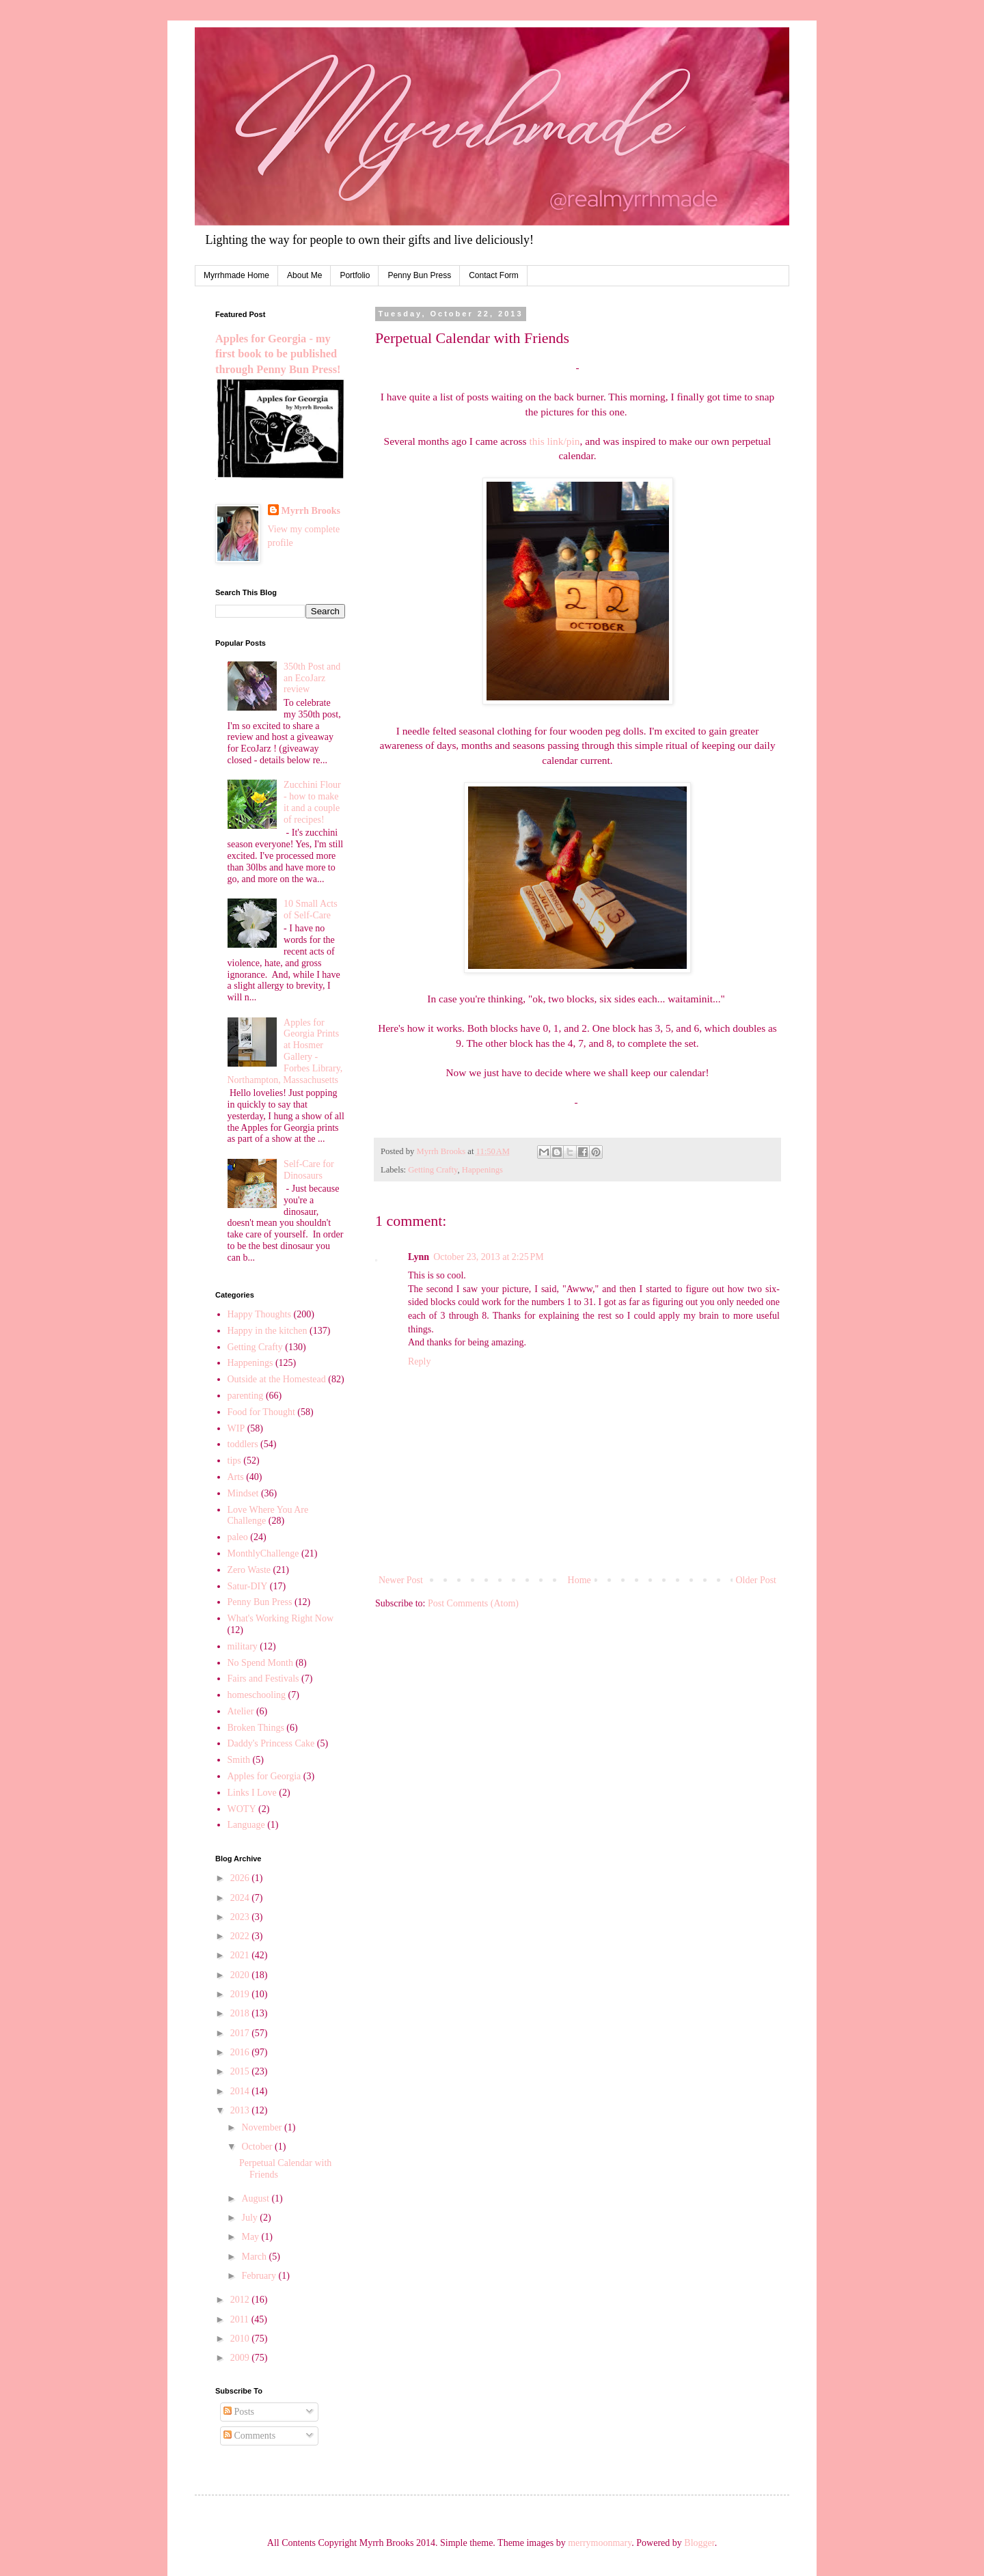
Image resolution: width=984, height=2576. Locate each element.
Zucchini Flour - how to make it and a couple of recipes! (312, 802)
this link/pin (554, 441)
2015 (241, 2071)
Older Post (756, 1580)
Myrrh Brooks (311, 511)
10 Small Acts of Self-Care (311, 909)
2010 (241, 2338)
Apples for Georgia (264, 1776)
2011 (240, 2319)
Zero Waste (249, 1570)
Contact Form (494, 275)
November (262, 2127)
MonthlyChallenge (263, 1553)
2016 (241, 2052)
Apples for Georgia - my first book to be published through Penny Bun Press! (277, 354)
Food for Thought (261, 1412)
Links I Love (252, 1792)
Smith (239, 1760)
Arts (236, 1477)
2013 (241, 2110)
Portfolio (355, 275)
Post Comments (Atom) (473, 1603)
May (251, 2237)
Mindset (243, 1493)
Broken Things (256, 1728)
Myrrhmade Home (236, 275)
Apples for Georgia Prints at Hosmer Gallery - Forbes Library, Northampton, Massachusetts (285, 1051)
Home (579, 1580)
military (243, 1646)
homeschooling (257, 1695)
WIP (236, 1428)
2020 (241, 1975)
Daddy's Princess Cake (271, 1743)
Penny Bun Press (419, 275)
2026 (241, 1878)
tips (234, 1460)
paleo (238, 1537)
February (259, 2276)
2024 (241, 1898)
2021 (241, 1955)
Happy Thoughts (259, 1314)
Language (246, 1825)
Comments (249, 2435)
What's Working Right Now (281, 1618)
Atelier (241, 1711)
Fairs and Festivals (263, 1678)
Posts (238, 2412)
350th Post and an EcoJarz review (312, 678)
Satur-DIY (248, 1586)
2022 (241, 1936)
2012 (241, 2299)
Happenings (482, 1170)
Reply (419, 1361)
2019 (241, 1994)
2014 (241, 2091)
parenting (246, 1395)
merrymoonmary (599, 2543)
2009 (241, 2358)
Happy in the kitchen (268, 1331)
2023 (241, 1917)
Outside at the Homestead (277, 1379)
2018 (241, 2013)
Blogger (699, 2543)
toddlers (243, 1444)
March (255, 2256)
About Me (304, 275)
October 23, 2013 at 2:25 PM (488, 1257)
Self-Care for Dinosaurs (308, 1170)
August (256, 2198)
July (250, 2217)
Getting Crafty (432, 1170)
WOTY (242, 1809)
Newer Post (401, 1580)
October (258, 2146)
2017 (241, 2033)
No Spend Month (260, 1663)
